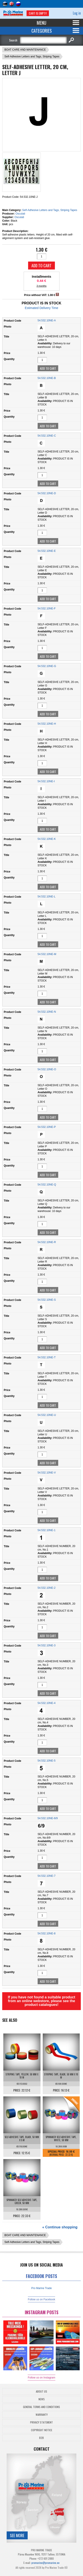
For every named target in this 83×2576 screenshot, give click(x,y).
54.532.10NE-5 (47, 1760)
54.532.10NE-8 (47, 1933)
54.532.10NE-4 (47, 1703)
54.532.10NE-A (47, 320)
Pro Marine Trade (41, 2288)
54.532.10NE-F (47, 608)
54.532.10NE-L (47, 896)
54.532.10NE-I (46, 781)
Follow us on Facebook (41, 2299)
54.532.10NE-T (47, 1357)
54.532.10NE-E (47, 550)
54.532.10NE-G (47, 666)
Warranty (42, 2414)
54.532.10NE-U (47, 1415)
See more (17, 2535)
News (42, 2399)
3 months (41, 286)
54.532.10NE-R (47, 1242)
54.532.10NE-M (47, 954)
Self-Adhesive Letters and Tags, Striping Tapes (31, 56)
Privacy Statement (41, 2422)
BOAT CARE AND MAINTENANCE (25, 49)
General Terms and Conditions (41, 2407)
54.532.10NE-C (47, 435)
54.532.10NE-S (47, 1299)
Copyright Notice (41, 2430)
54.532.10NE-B (47, 378)
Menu (41, 22)
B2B (41, 2438)
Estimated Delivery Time (41, 308)
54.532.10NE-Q (47, 1184)
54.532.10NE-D (47, 493)
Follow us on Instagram (41, 2377)
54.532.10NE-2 (47, 1587)
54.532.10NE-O (47, 1069)
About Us (41, 2391)
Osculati (20, 213)
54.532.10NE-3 (47, 1645)
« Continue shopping (59, 2227)
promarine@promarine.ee (45, 2563)
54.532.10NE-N (47, 1011)
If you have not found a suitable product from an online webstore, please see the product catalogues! (41, 2001)
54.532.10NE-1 (47, 1530)
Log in (77, 13)
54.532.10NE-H (47, 723)
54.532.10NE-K (47, 838)
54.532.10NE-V (47, 1472)
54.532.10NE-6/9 (48, 1818)
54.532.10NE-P (47, 1127)
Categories (41, 30)
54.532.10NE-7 (47, 1875)
